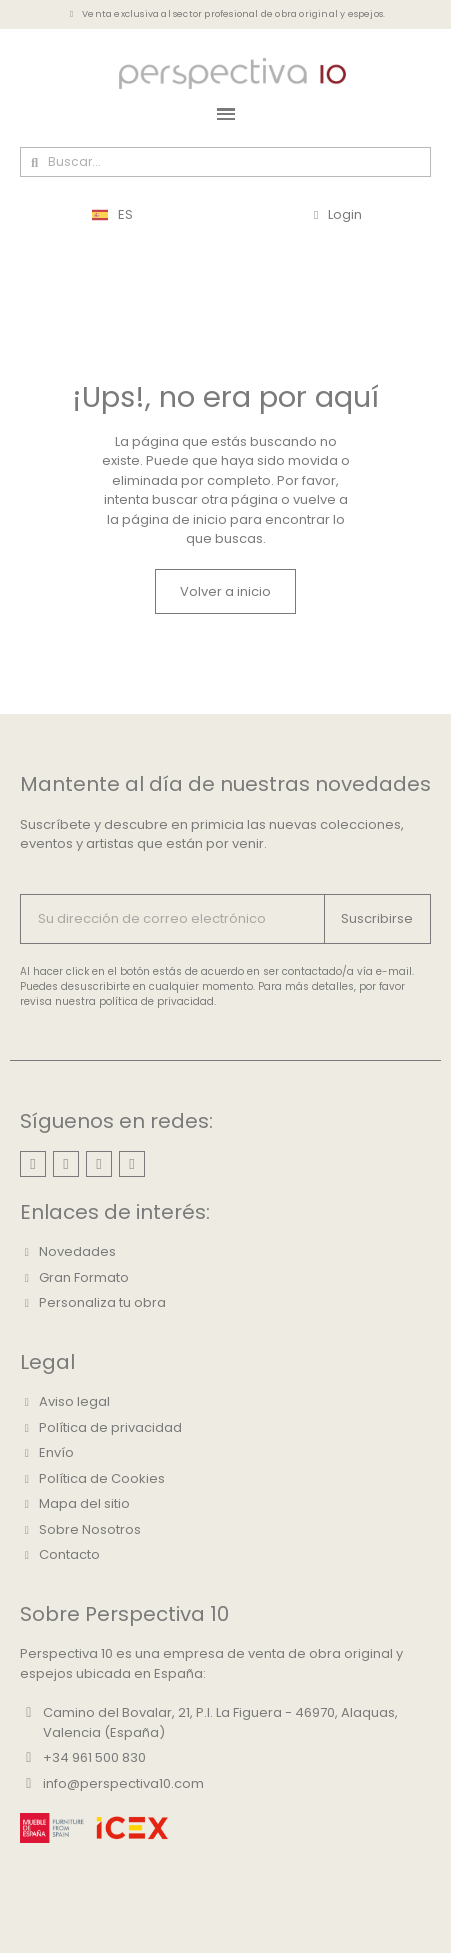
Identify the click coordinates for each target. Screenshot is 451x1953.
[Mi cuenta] (338, 215)
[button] (225, 592)
